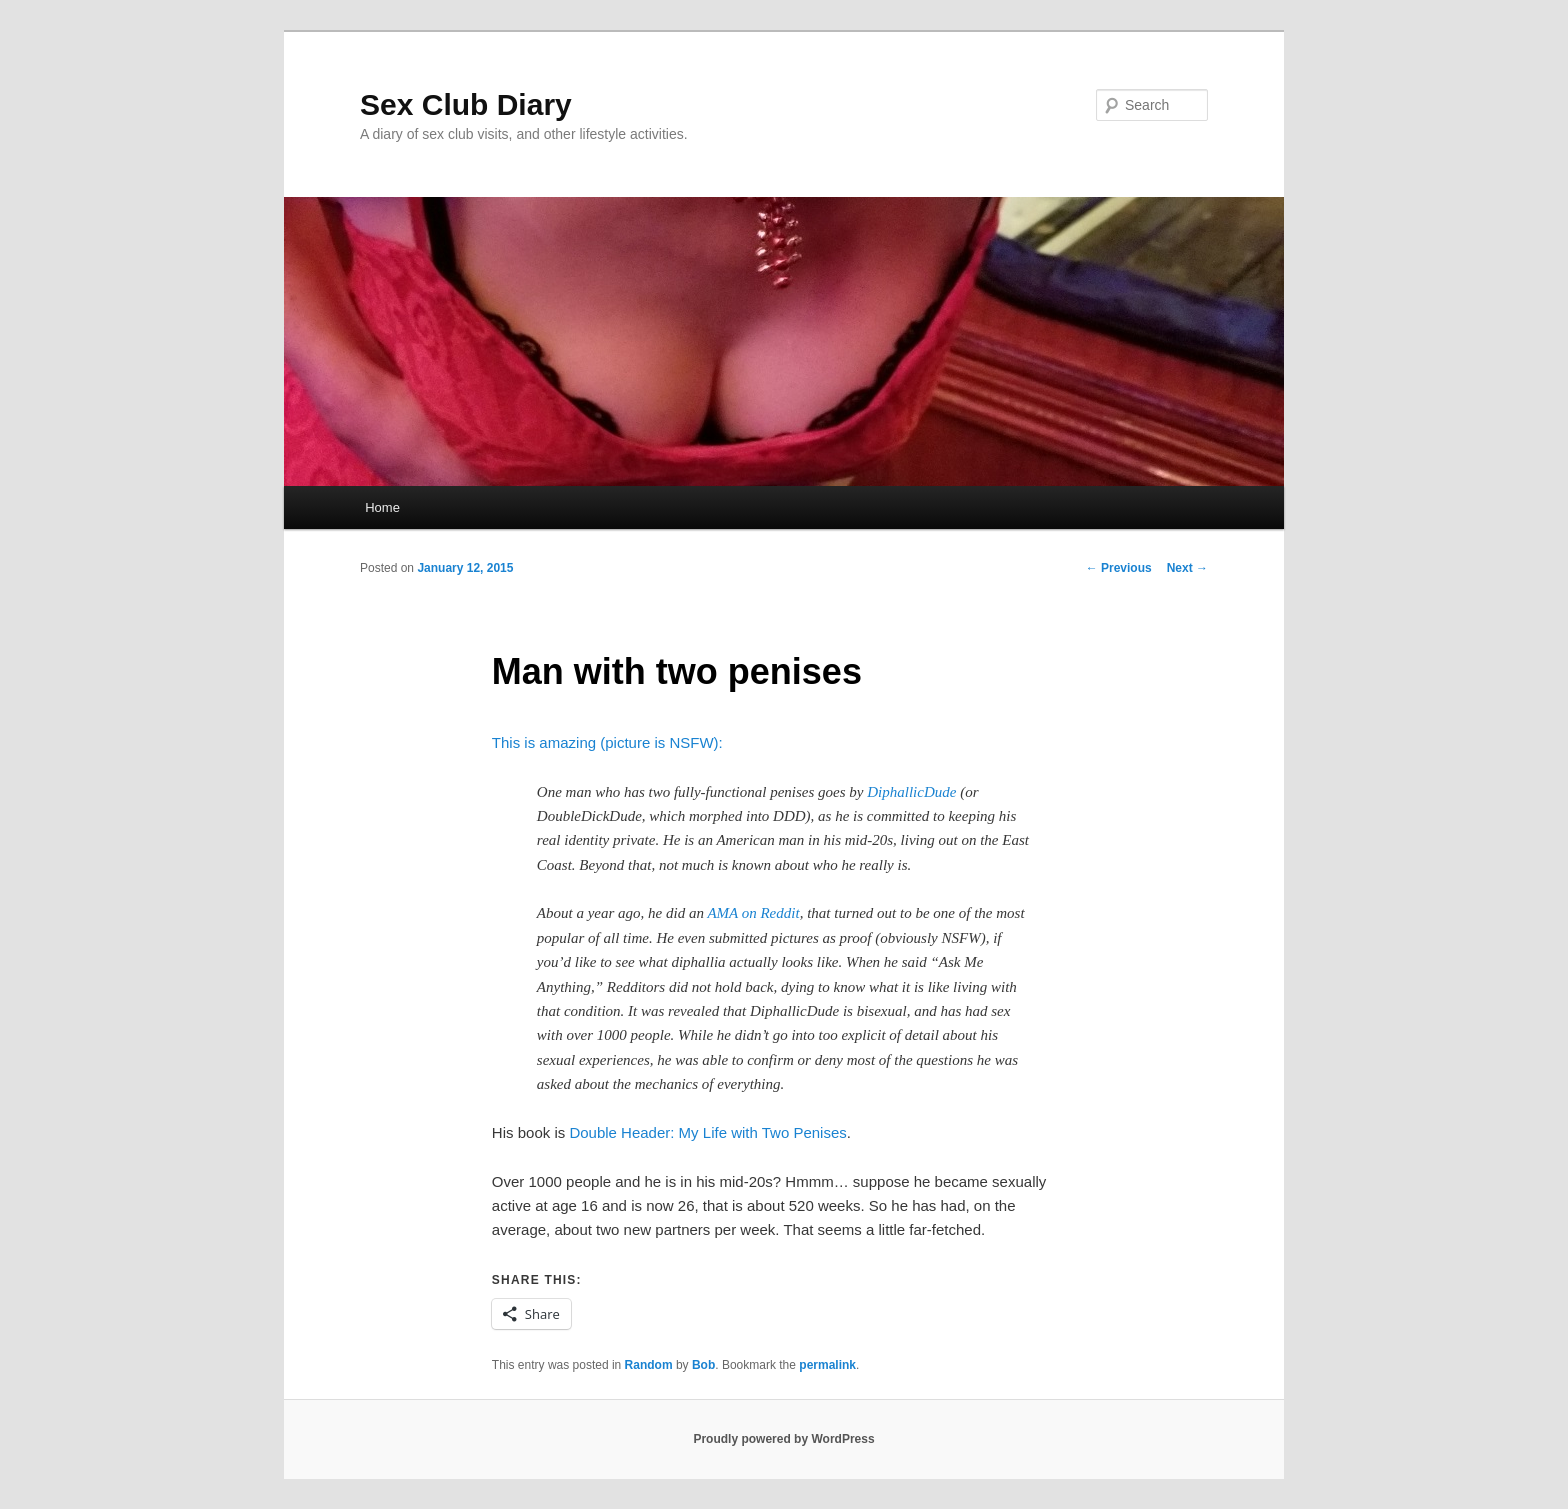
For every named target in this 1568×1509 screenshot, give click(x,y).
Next (1187, 568)
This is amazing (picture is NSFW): (607, 742)
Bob (703, 1365)
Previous (1119, 568)
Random (649, 1365)
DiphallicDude (911, 792)
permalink (827, 1365)
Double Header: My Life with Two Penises (707, 1132)
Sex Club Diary (466, 104)
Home (382, 507)
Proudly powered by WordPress (783, 1439)
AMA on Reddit (753, 913)
